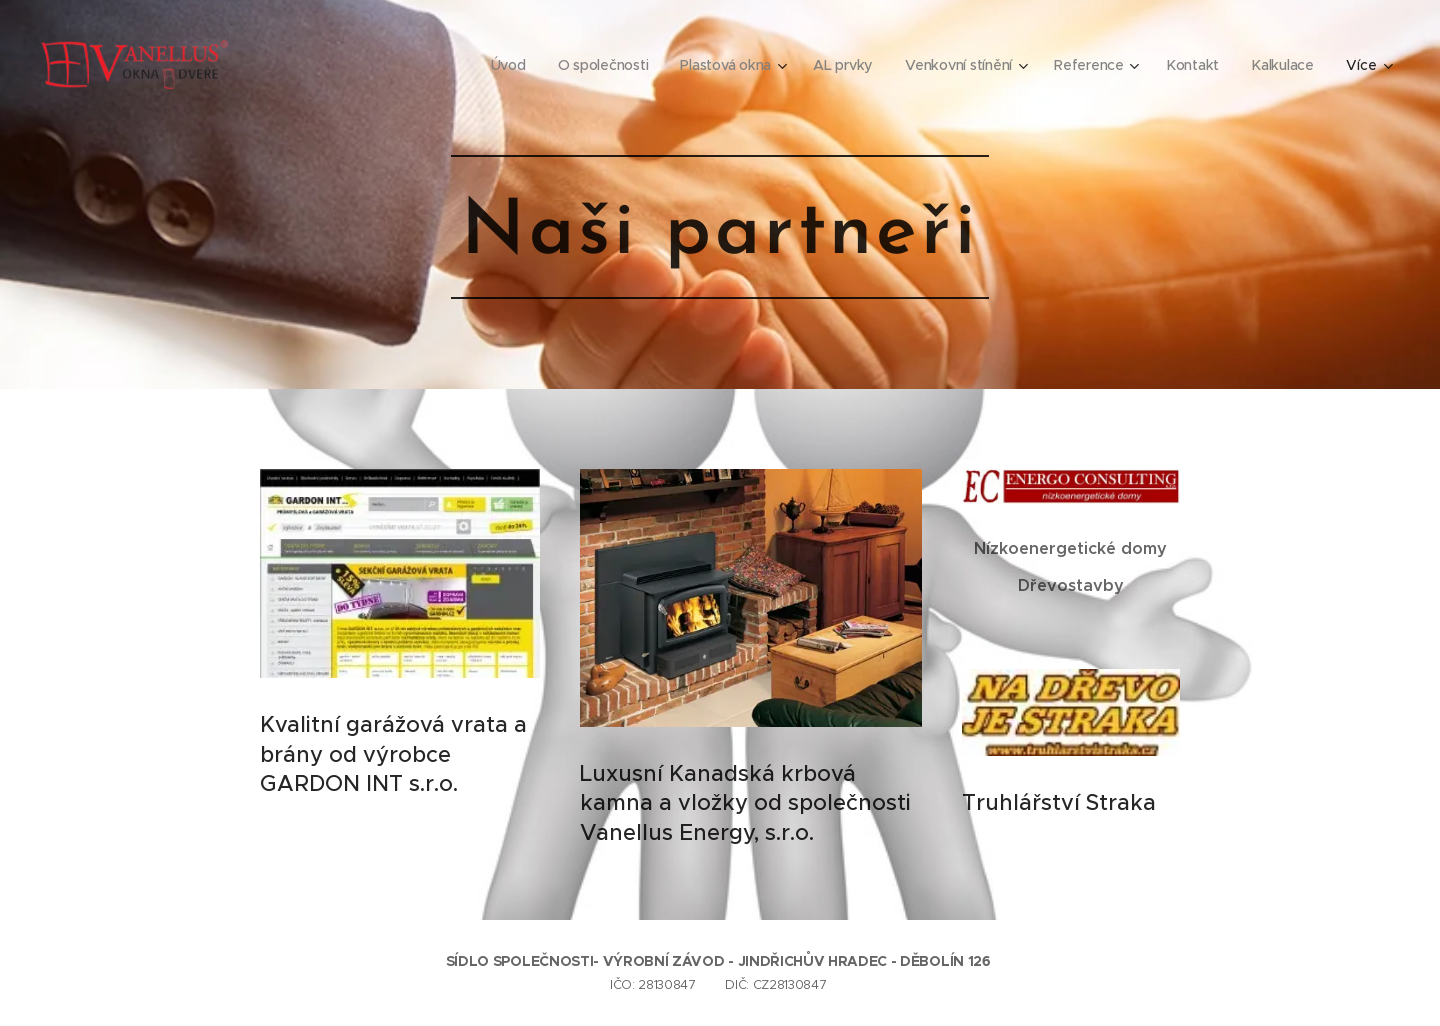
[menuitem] (502, 65)
